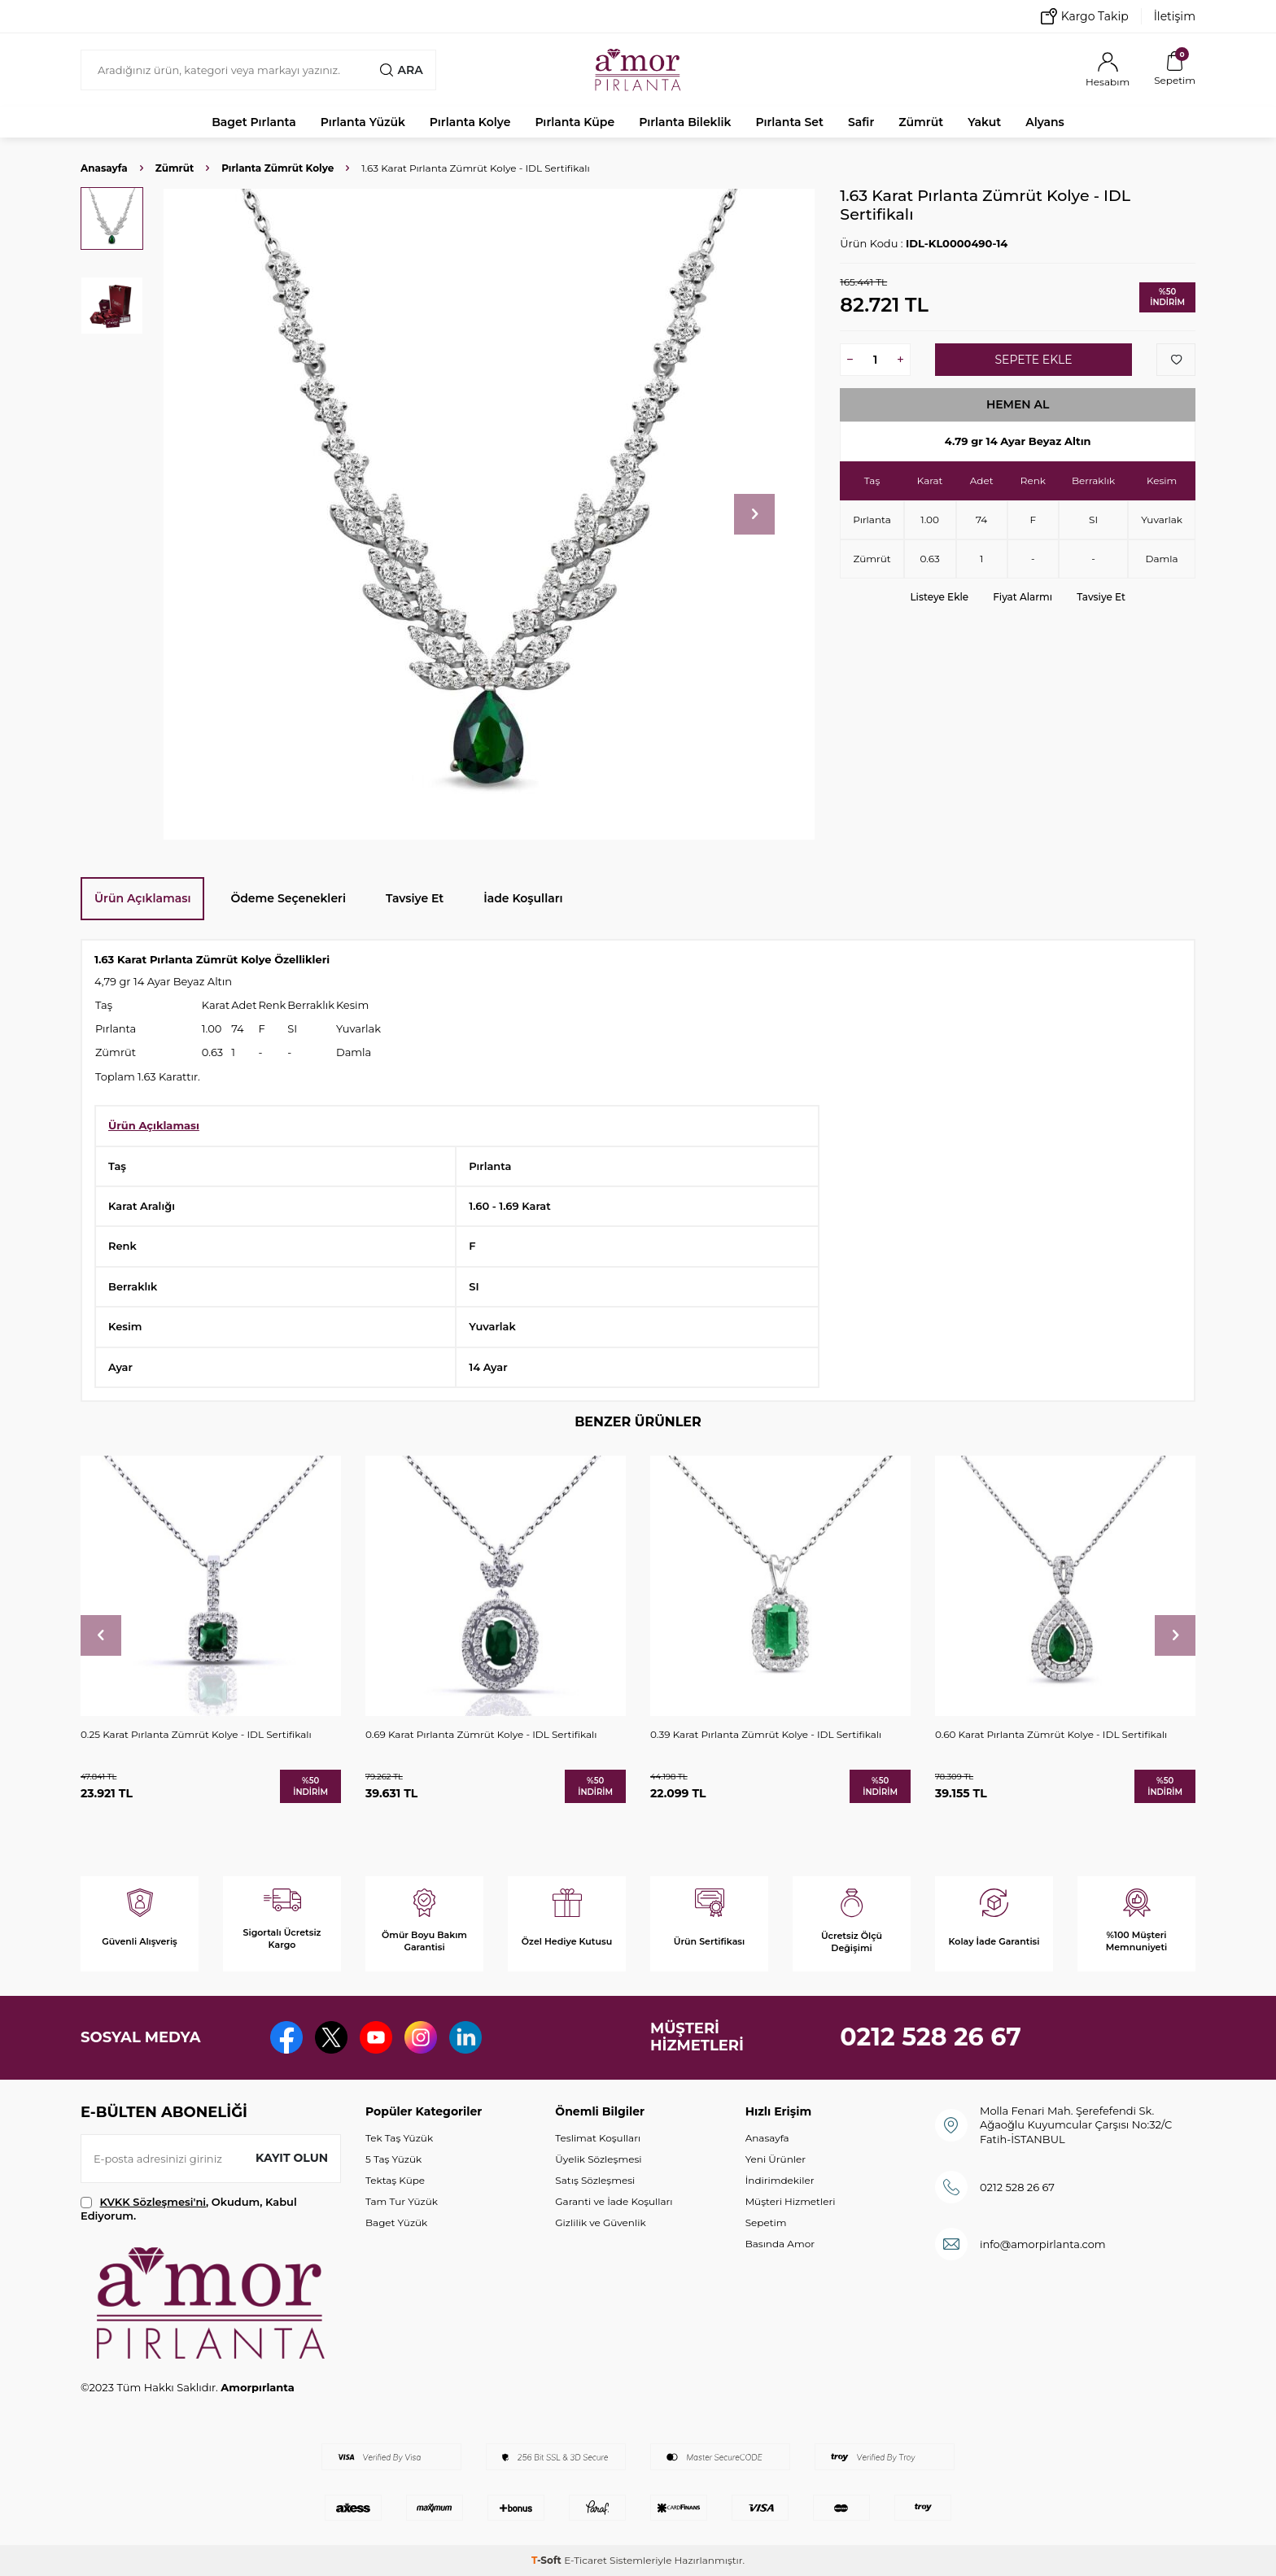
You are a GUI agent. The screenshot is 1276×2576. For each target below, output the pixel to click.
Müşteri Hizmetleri (790, 2201)
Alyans (1044, 122)
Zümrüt (920, 122)
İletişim (1174, 16)
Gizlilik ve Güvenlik (600, 2222)
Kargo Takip (1085, 16)
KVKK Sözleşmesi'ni (153, 2201)
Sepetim (766, 2222)
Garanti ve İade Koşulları (613, 2201)
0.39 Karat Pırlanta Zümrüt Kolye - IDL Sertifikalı (765, 1734)
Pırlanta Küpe (574, 122)
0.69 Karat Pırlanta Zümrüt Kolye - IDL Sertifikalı (481, 1734)
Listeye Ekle (939, 597)
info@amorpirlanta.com (1043, 2244)
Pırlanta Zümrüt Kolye (277, 168)
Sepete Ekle (1033, 359)
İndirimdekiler (780, 2180)
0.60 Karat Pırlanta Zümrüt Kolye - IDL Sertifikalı (1051, 1734)
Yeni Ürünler (775, 2159)
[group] (488, 513)
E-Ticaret (585, 2560)
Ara (401, 70)
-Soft (547, 2560)
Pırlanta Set (789, 122)
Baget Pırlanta (254, 122)
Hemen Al (1018, 404)
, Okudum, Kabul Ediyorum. (189, 2208)
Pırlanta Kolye (470, 122)
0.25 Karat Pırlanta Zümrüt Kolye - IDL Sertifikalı (196, 1734)
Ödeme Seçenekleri (288, 898)
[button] (754, 514)
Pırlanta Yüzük (363, 122)
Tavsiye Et (1101, 597)
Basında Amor (780, 2244)
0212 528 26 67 (930, 2037)
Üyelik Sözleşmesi (598, 2159)
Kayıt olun (292, 2157)
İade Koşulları (522, 898)
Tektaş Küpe (395, 2180)
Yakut (984, 122)
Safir (861, 122)
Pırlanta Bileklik (685, 122)
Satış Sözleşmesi (595, 2180)
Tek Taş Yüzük (399, 2138)
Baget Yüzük (396, 2222)
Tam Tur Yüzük (401, 2201)
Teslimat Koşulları (597, 2138)
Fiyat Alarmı (1022, 597)
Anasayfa (104, 168)
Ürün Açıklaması (142, 898)
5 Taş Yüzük (393, 2159)
